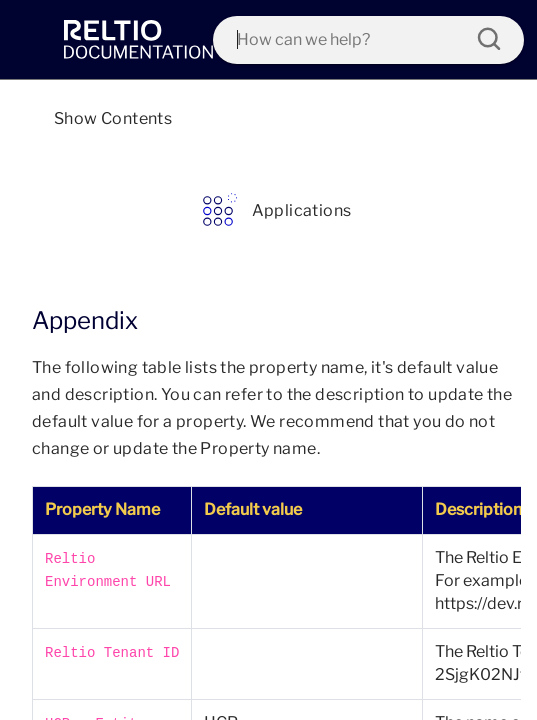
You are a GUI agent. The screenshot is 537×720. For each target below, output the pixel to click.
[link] (138, 40)
